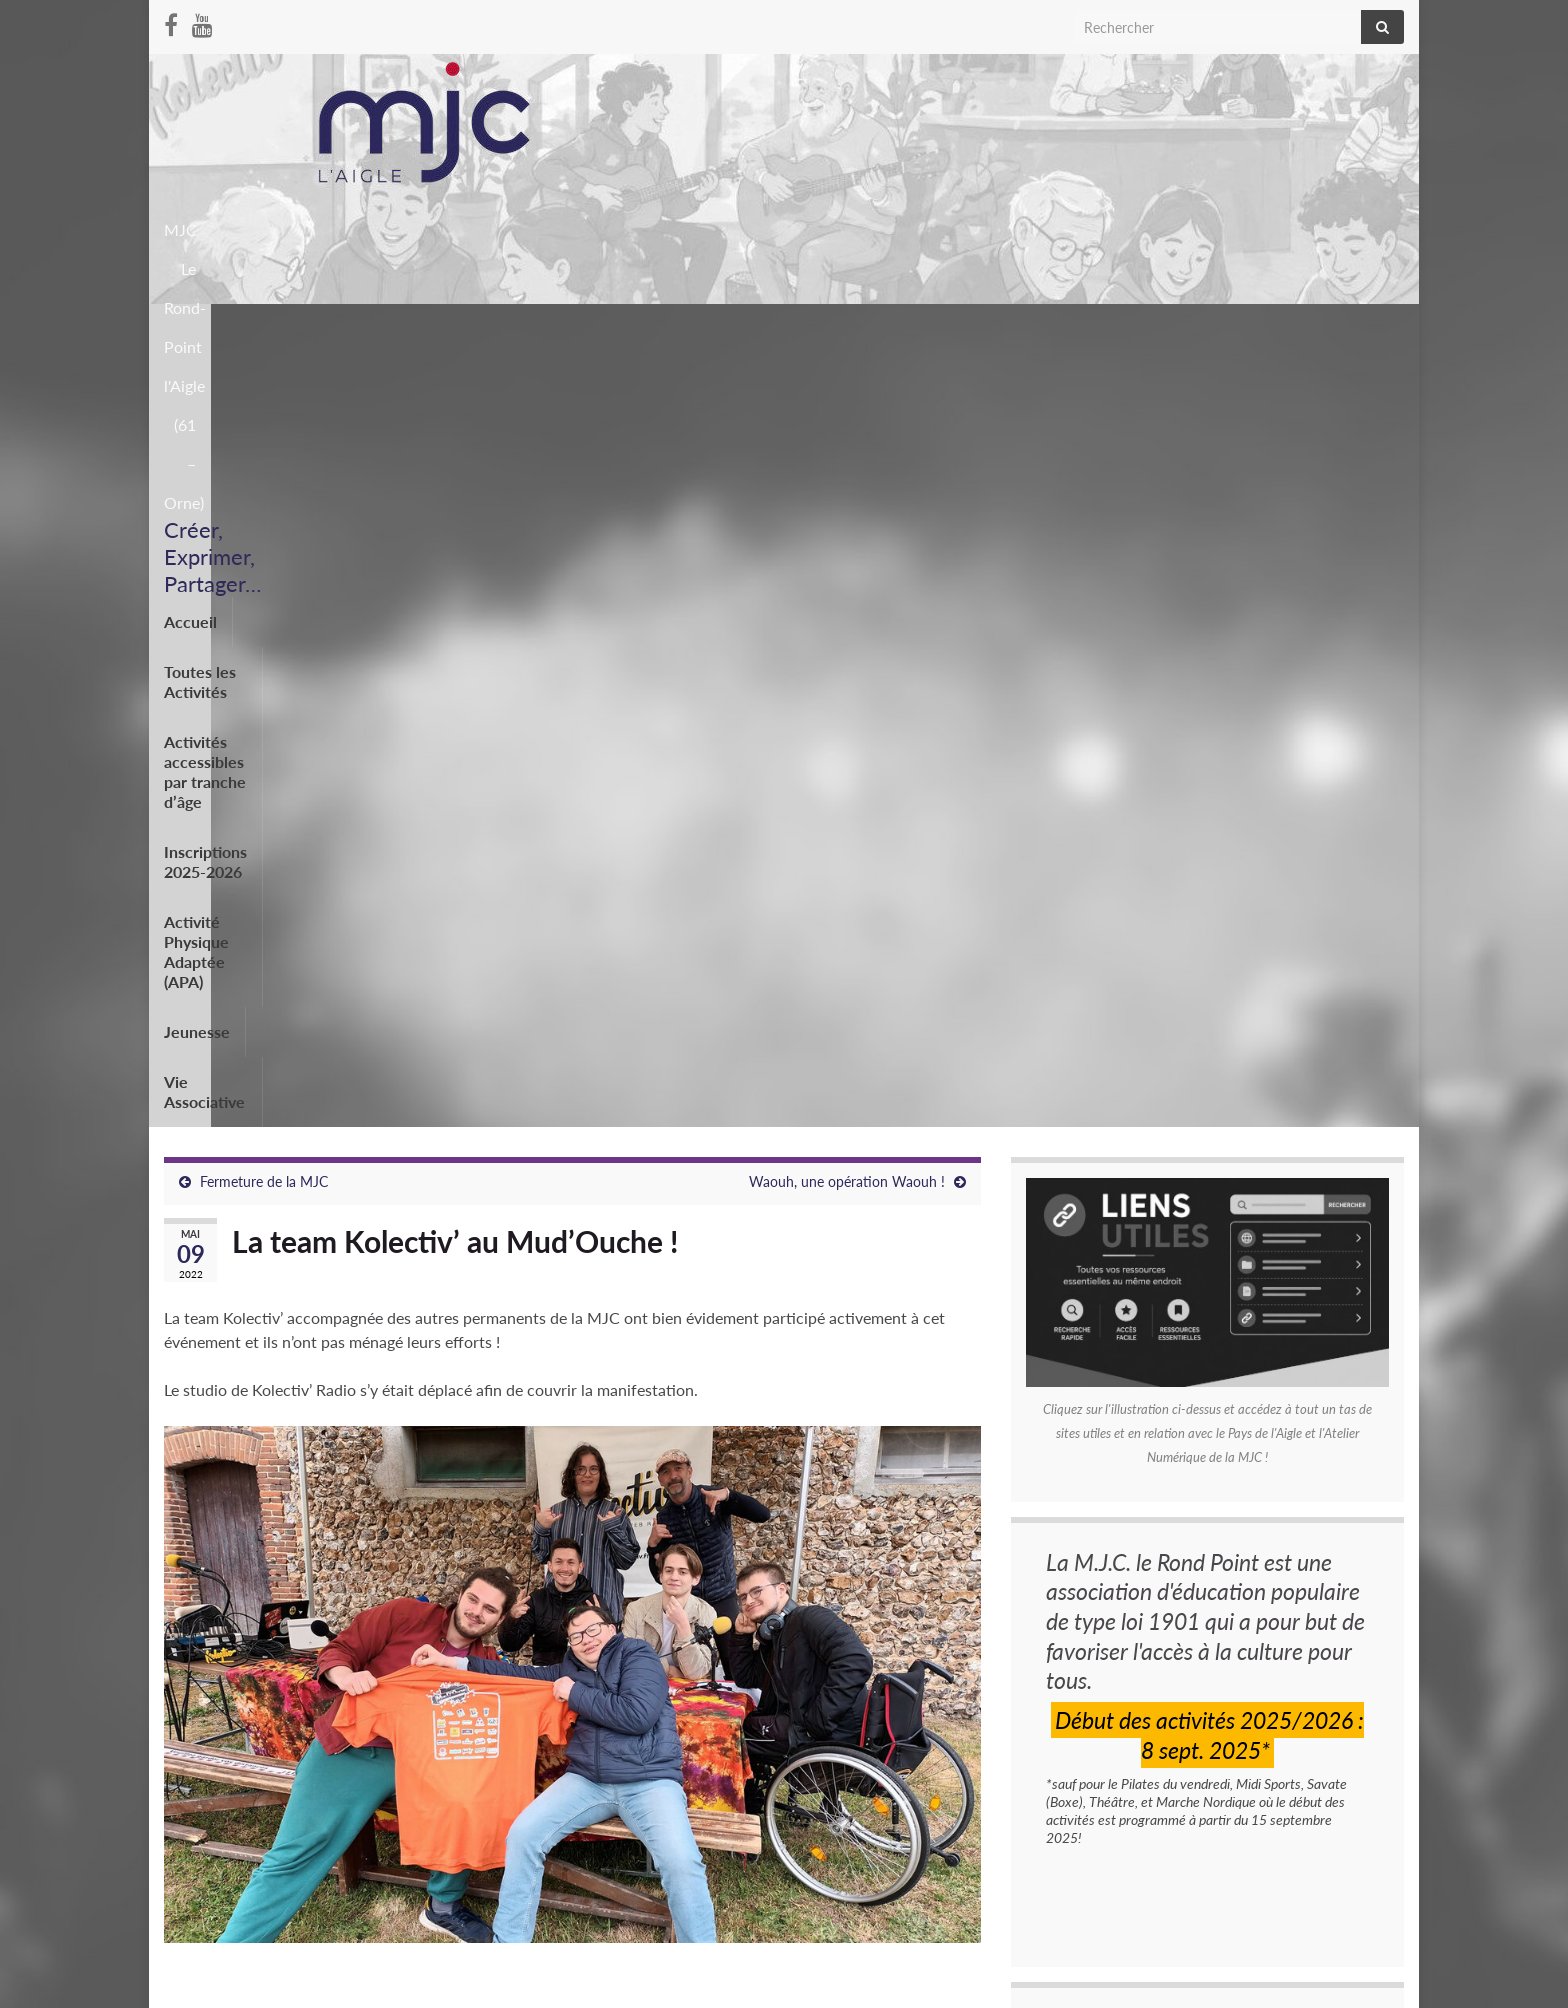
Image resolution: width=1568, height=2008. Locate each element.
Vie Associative (1333, 328)
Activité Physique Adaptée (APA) (1035, 328)
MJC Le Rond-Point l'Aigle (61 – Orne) (1155, 223)
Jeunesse (1215, 328)
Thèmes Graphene (328, 1983)
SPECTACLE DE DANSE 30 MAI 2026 (1142, 1734)
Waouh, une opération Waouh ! (847, 408)
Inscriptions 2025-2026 (805, 328)
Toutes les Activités (317, 328)
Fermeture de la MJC (264, 408)
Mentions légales (215, 1915)
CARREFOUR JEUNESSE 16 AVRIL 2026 (1151, 1692)
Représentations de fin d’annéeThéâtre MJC (1160, 1650)
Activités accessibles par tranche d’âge (554, 328)
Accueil (190, 328)
